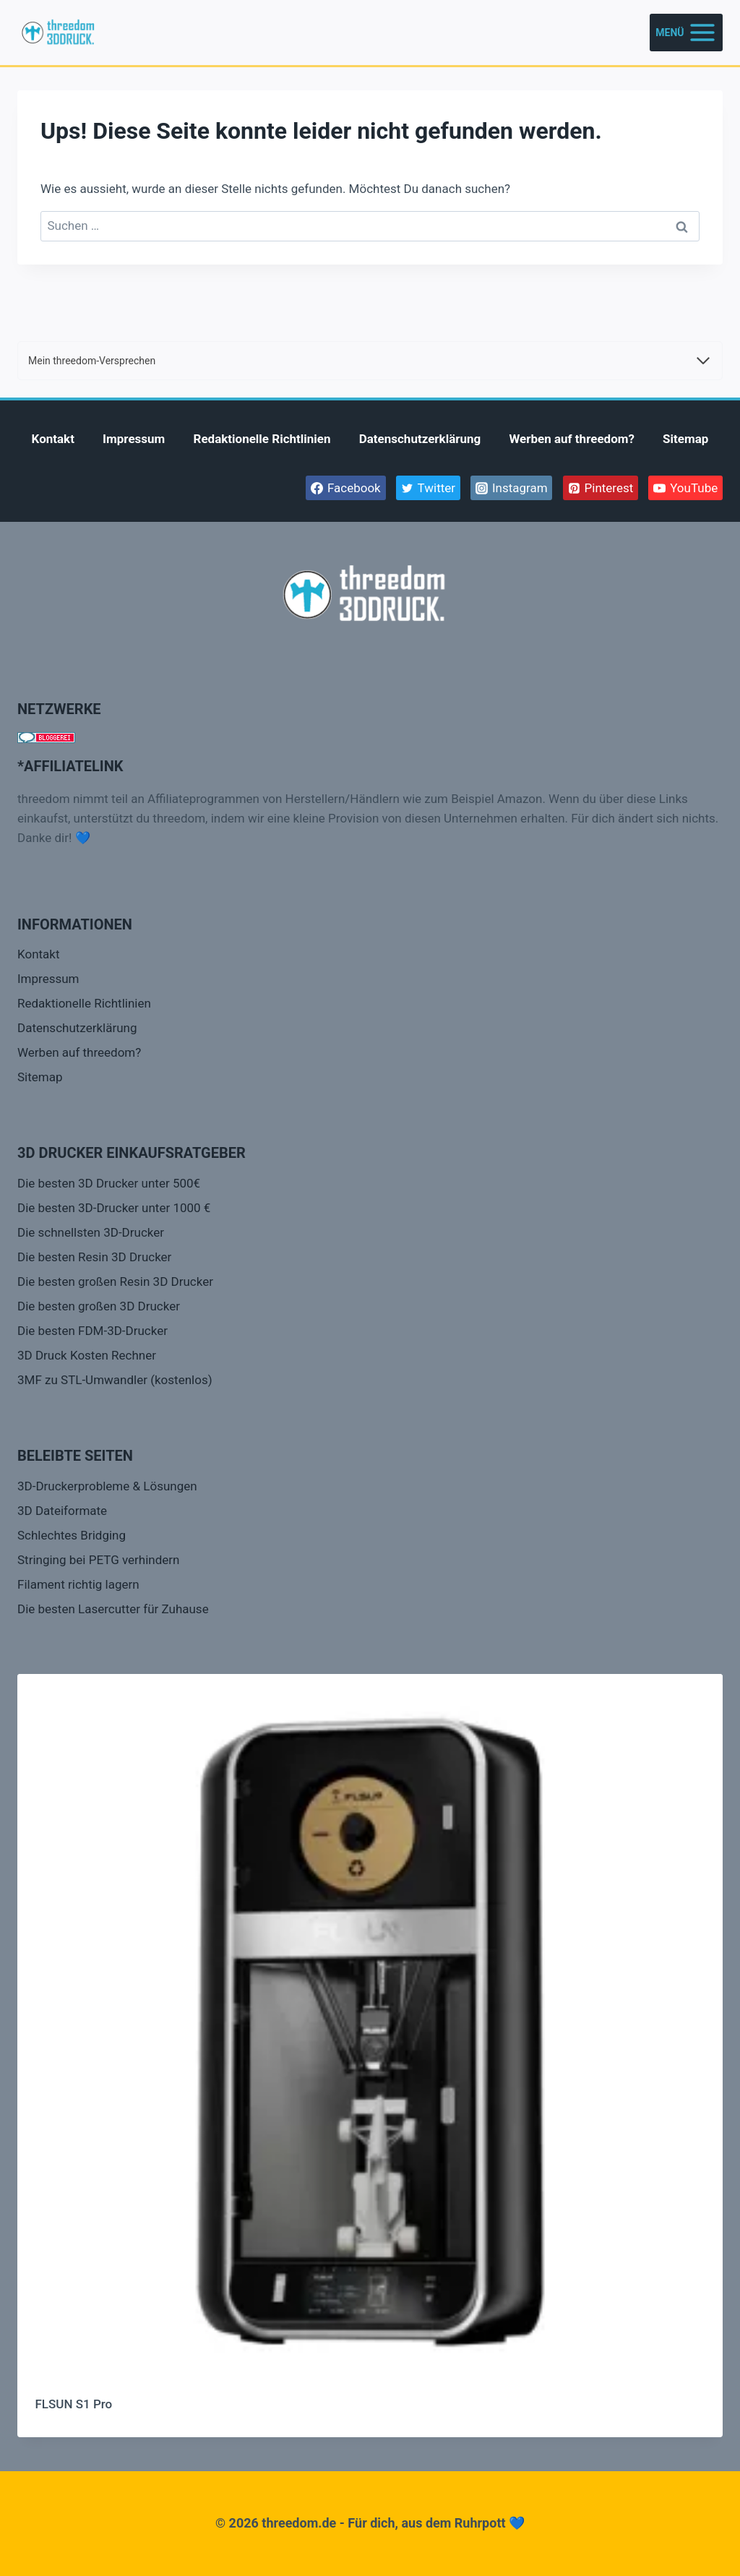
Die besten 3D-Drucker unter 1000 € (113, 1208)
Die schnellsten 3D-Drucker (90, 1232)
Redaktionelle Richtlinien (261, 439)
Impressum (134, 439)
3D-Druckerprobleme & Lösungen (107, 1486)
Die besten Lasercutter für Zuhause (113, 1609)
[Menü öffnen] (686, 32)
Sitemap (685, 439)
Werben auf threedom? (571, 439)
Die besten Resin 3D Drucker (94, 1257)
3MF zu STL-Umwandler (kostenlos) (114, 1380)
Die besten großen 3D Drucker (98, 1306)
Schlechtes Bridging (71, 1535)
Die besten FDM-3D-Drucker (92, 1330)
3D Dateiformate (62, 1510)
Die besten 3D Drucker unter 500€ (108, 1183)
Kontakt (53, 439)
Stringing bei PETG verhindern (98, 1560)
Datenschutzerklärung (420, 439)
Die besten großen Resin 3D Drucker (115, 1281)
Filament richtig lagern (78, 1584)
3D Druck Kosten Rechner (86, 1355)
